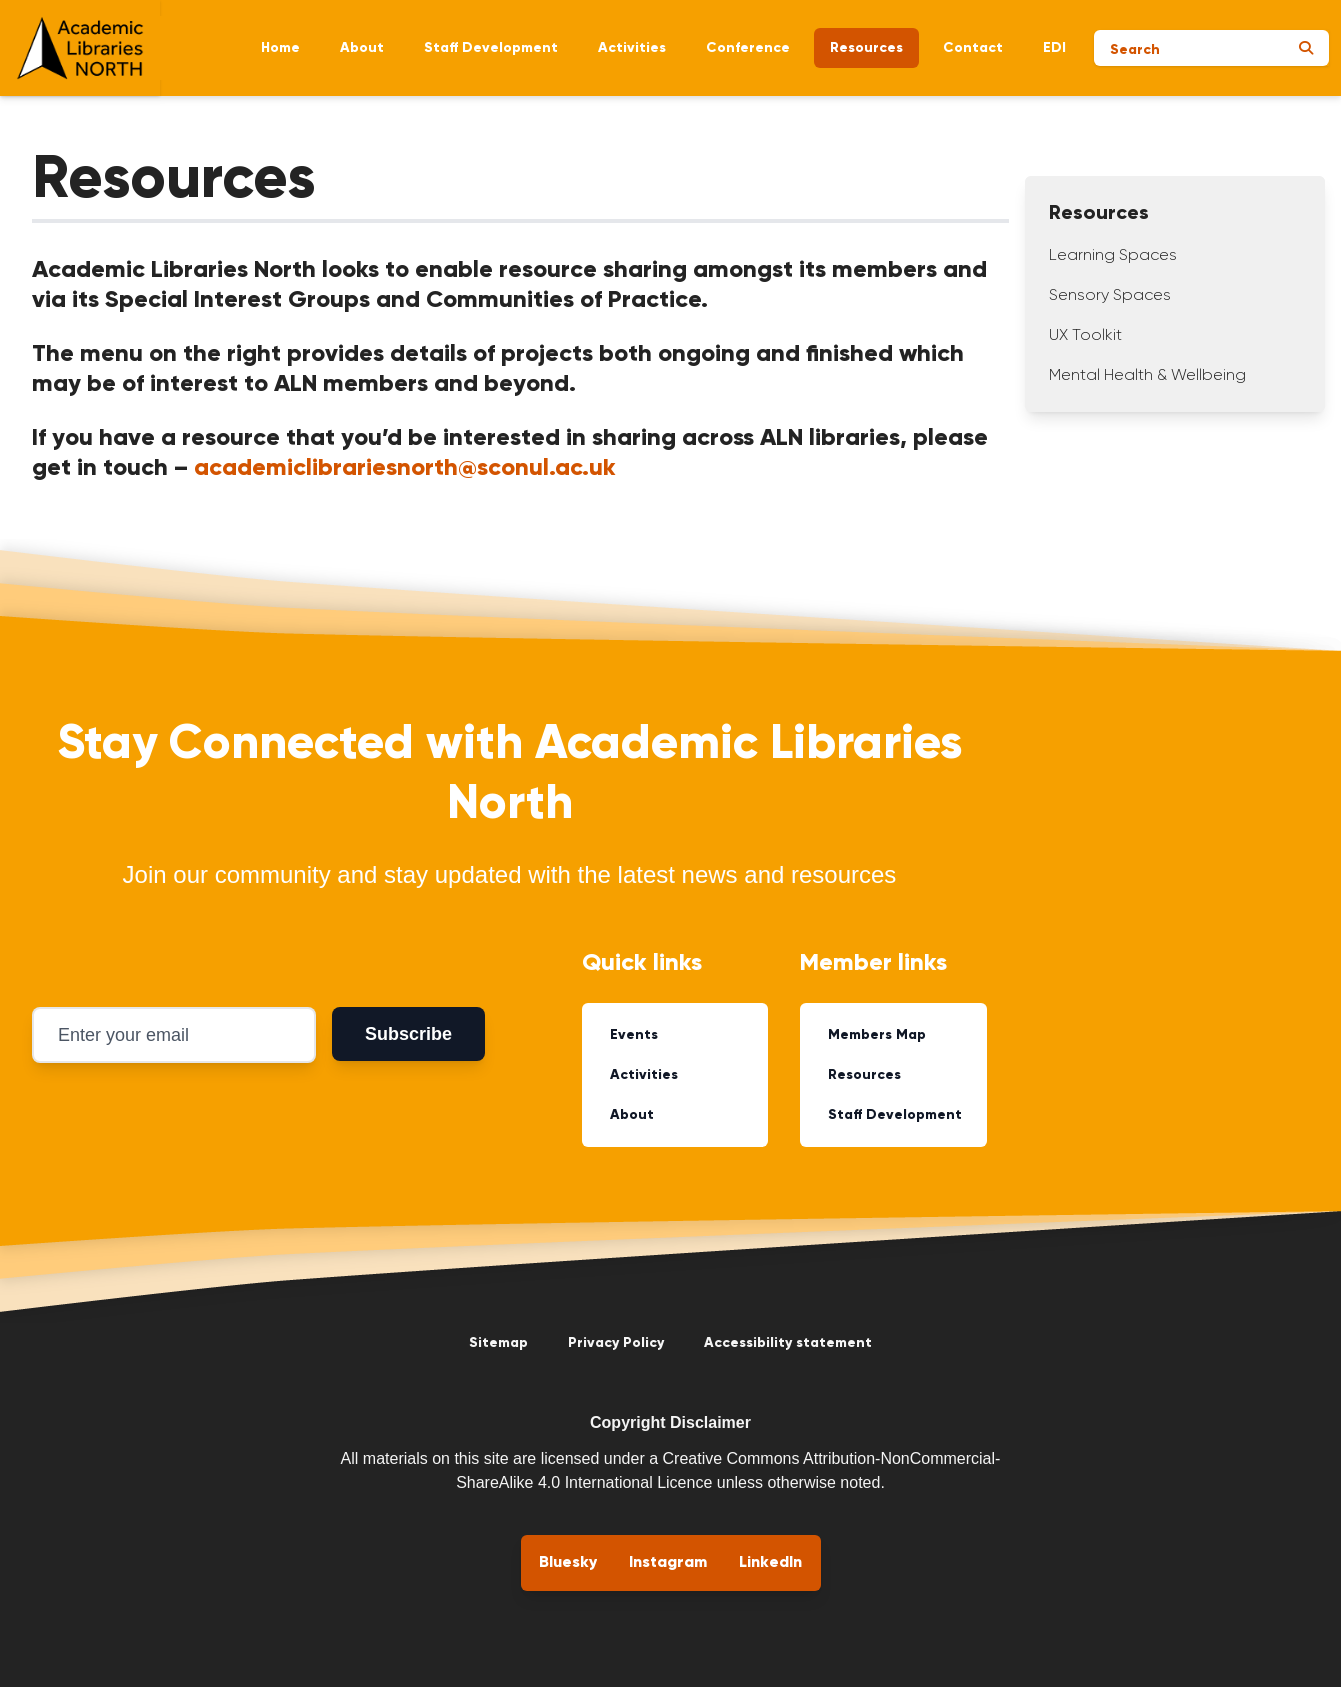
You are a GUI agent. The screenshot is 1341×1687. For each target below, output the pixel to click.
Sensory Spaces (1110, 296)
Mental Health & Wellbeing (1147, 376)
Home (280, 48)
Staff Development (491, 48)
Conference (748, 48)
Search (1135, 50)
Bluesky (568, 1563)
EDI (1054, 48)
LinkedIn (770, 1563)
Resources (866, 48)
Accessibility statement (788, 1343)
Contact (973, 48)
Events (634, 1035)
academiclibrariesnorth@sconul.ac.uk (405, 468)
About (362, 48)
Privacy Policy (616, 1343)
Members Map (877, 1035)
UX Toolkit (1085, 336)
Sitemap (498, 1343)
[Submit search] (1306, 48)
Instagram (668, 1563)
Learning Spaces (1113, 256)
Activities (632, 48)
